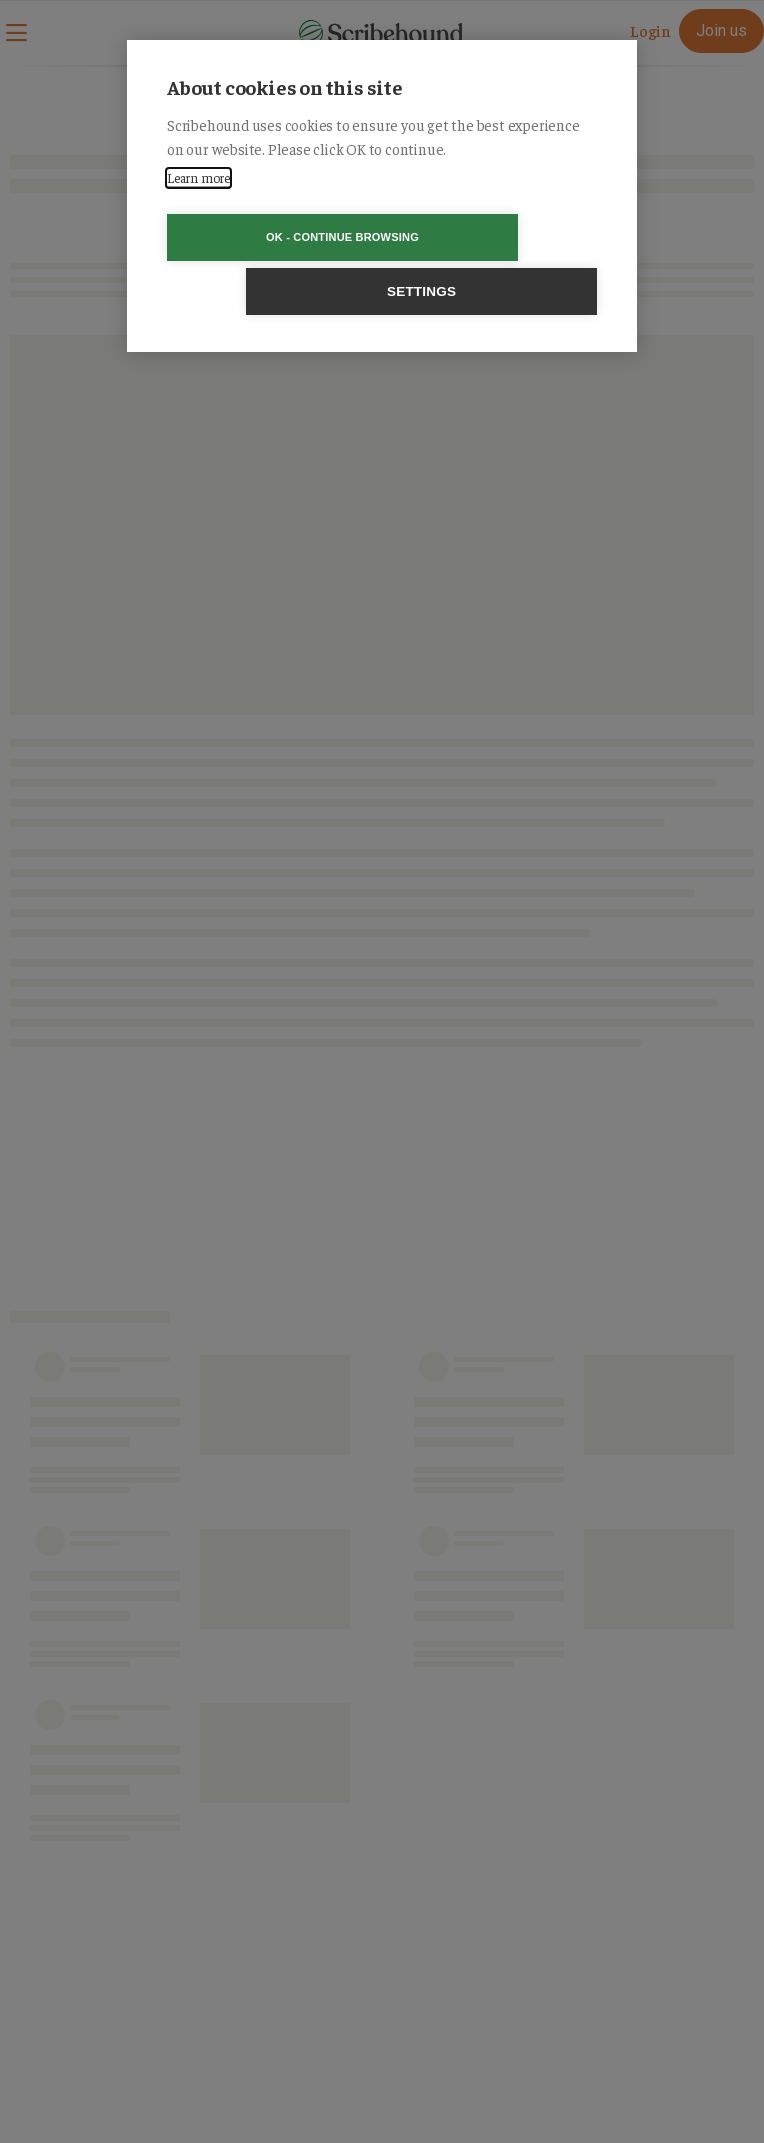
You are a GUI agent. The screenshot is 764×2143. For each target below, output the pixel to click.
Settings (496, 237)
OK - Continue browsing (267, 237)
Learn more (198, 177)
